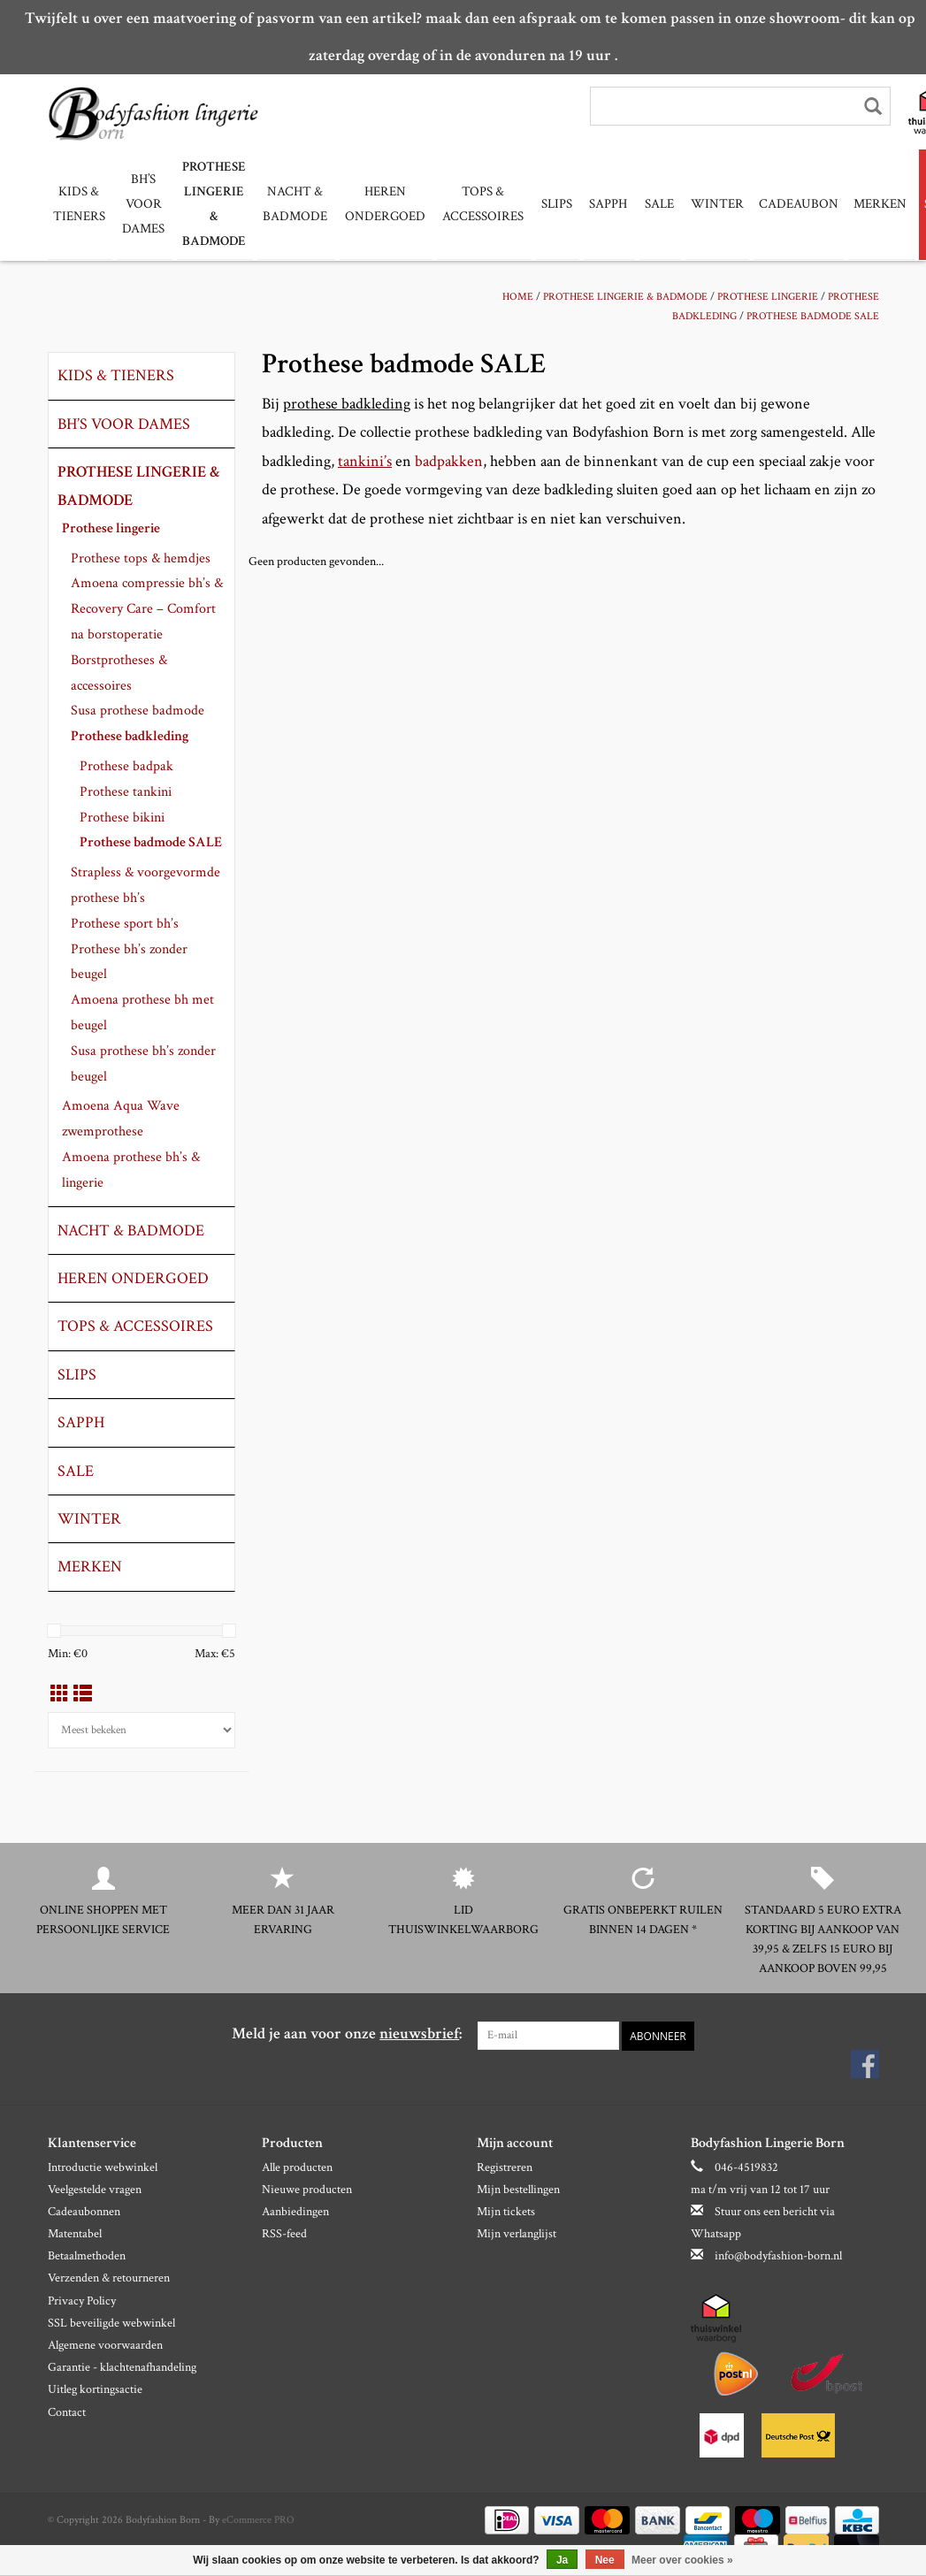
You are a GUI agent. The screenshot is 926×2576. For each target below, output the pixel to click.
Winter (697, 203)
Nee (605, 2560)
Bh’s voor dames (141, 204)
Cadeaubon (779, 203)
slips (543, 203)
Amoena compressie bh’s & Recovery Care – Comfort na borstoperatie (147, 608)
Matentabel (75, 2234)
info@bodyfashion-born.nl (778, 2256)
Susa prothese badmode (137, 709)
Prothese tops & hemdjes (140, 557)
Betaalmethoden (87, 2256)
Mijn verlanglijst (516, 2234)
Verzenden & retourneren (109, 2278)
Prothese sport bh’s (125, 922)
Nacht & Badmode (288, 204)
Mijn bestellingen (518, 2189)
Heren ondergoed (376, 204)
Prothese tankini (126, 791)
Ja (562, 2560)
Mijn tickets (506, 2211)
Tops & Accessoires (472, 204)
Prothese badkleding (129, 735)
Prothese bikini (122, 816)
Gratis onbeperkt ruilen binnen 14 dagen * (643, 1919)
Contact (67, 2411)
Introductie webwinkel (102, 2167)
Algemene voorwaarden (105, 2344)
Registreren (504, 2167)
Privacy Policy (82, 2300)
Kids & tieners (79, 204)
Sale (641, 203)
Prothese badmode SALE (812, 315)
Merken (860, 203)
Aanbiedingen (295, 2211)
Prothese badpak (126, 765)
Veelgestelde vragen (95, 2189)
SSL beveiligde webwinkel (111, 2322)
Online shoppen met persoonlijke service (103, 1919)
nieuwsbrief (419, 2032)
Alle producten (297, 2167)
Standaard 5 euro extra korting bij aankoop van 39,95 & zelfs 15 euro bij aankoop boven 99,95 (823, 1938)
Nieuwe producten (307, 2189)
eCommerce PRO (258, 2519)
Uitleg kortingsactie (95, 2389)
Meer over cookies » (682, 2560)
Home (517, 295)
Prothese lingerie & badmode (209, 203)
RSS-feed (284, 2234)
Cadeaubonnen (84, 2211)
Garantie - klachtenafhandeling (122, 2367)
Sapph (593, 203)
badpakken (449, 460)
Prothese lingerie (767, 295)
